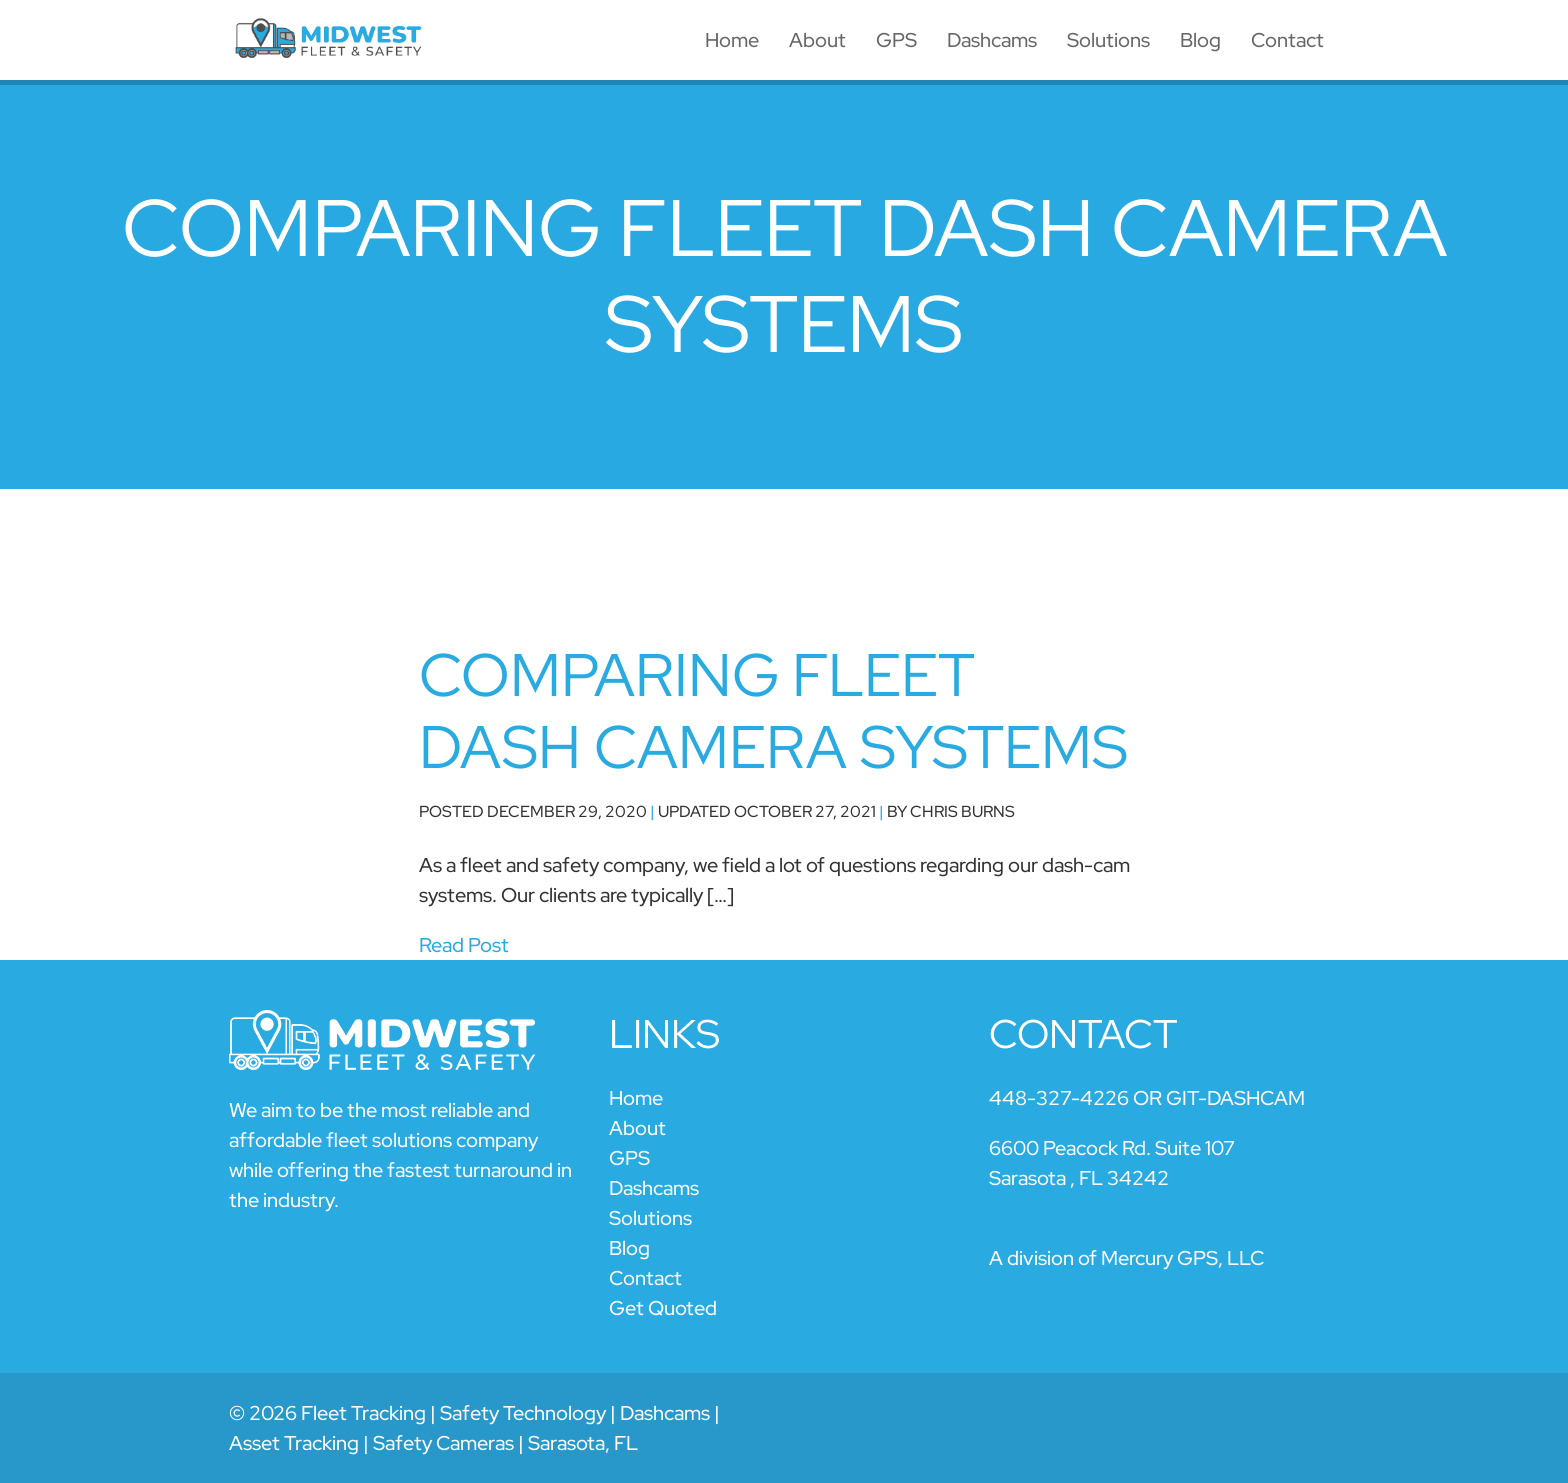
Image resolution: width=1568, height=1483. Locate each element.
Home (732, 40)
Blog (1200, 40)
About (817, 40)
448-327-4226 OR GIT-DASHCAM (1147, 1098)
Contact (1287, 40)
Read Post (464, 945)
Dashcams (992, 40)
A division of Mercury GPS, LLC (1126, 1258)
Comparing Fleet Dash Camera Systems (773, 710)
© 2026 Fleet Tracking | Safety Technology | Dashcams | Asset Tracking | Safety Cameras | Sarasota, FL (474, 1428)
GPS (896, 40)
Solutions (1108, 40)
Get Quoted (663, 1308)
